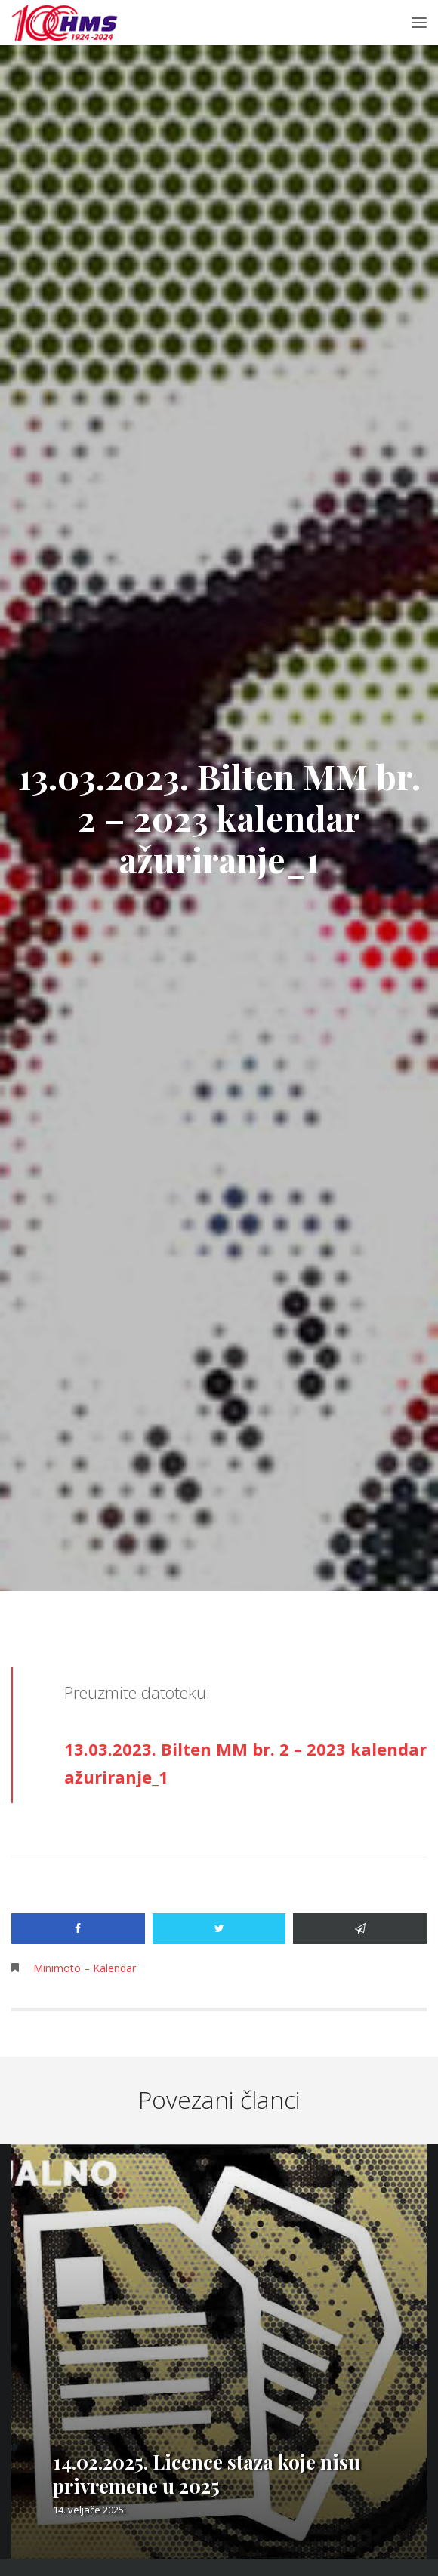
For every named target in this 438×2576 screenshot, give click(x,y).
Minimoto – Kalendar (84, 1968)
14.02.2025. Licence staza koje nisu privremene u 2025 (206, 2473)
